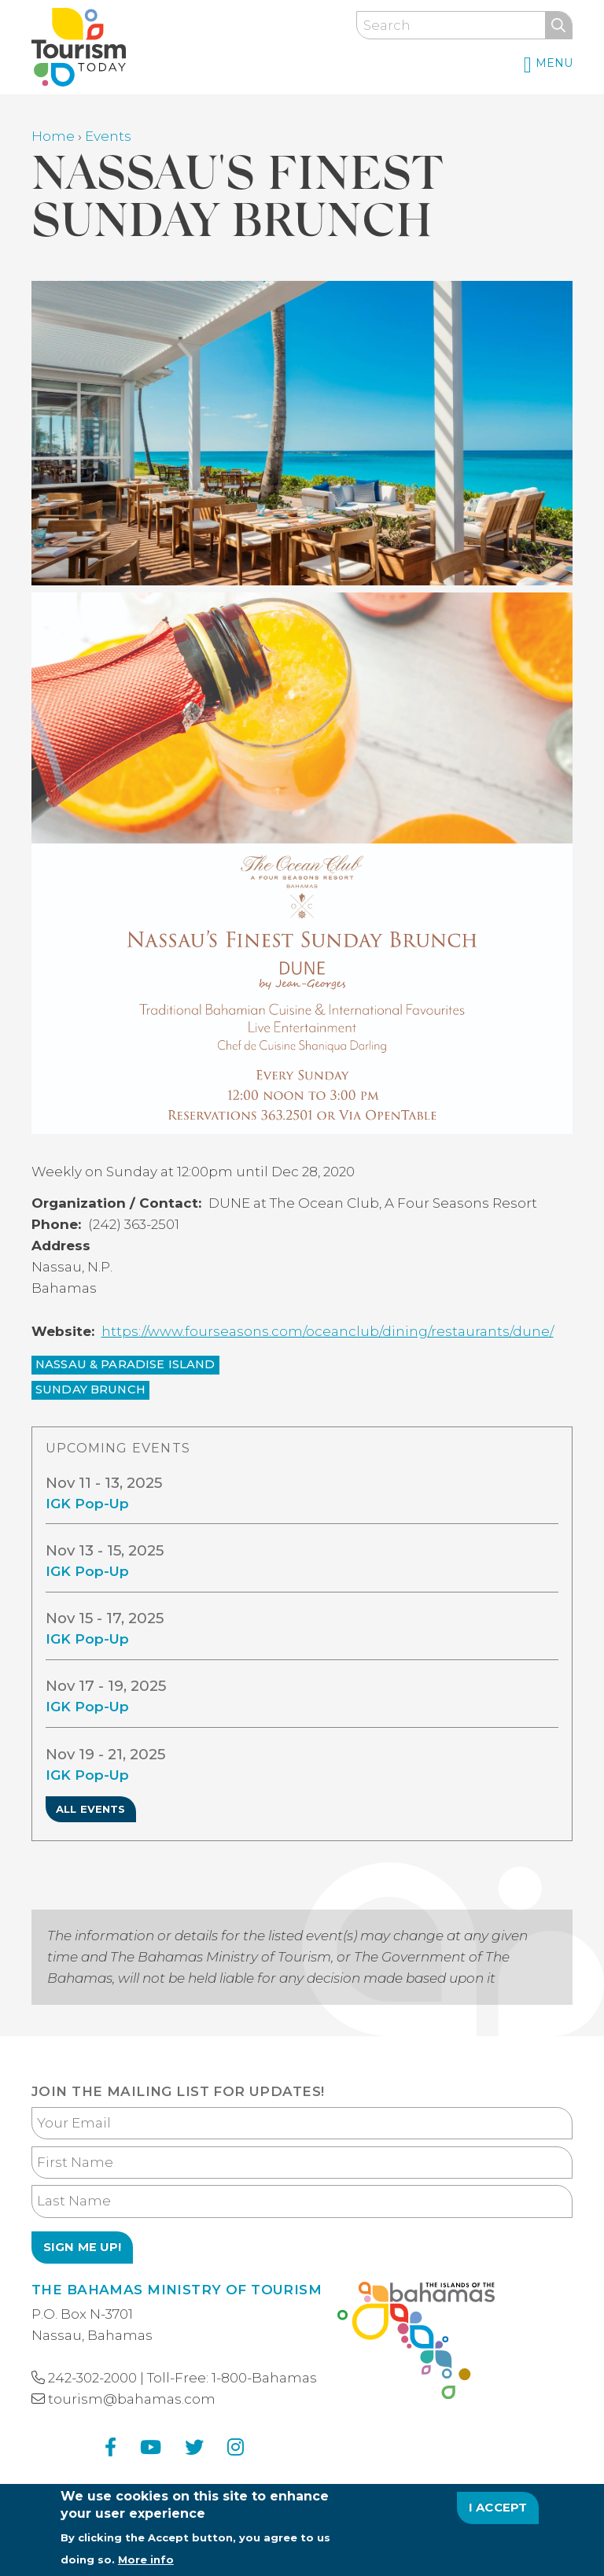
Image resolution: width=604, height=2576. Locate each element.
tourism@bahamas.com (131, 2399)
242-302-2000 (92, 2378)
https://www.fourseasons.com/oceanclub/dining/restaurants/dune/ (327, 1331)
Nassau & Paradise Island (125, 1364)
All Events (91, 1809)
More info (146, 2563)
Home (53, 136)
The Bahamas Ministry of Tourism (176, 2289)
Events (108, 136)
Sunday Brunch (90, 1389)
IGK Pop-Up (87, 1519)
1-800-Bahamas (264, 2378)
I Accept (498, 2511)
